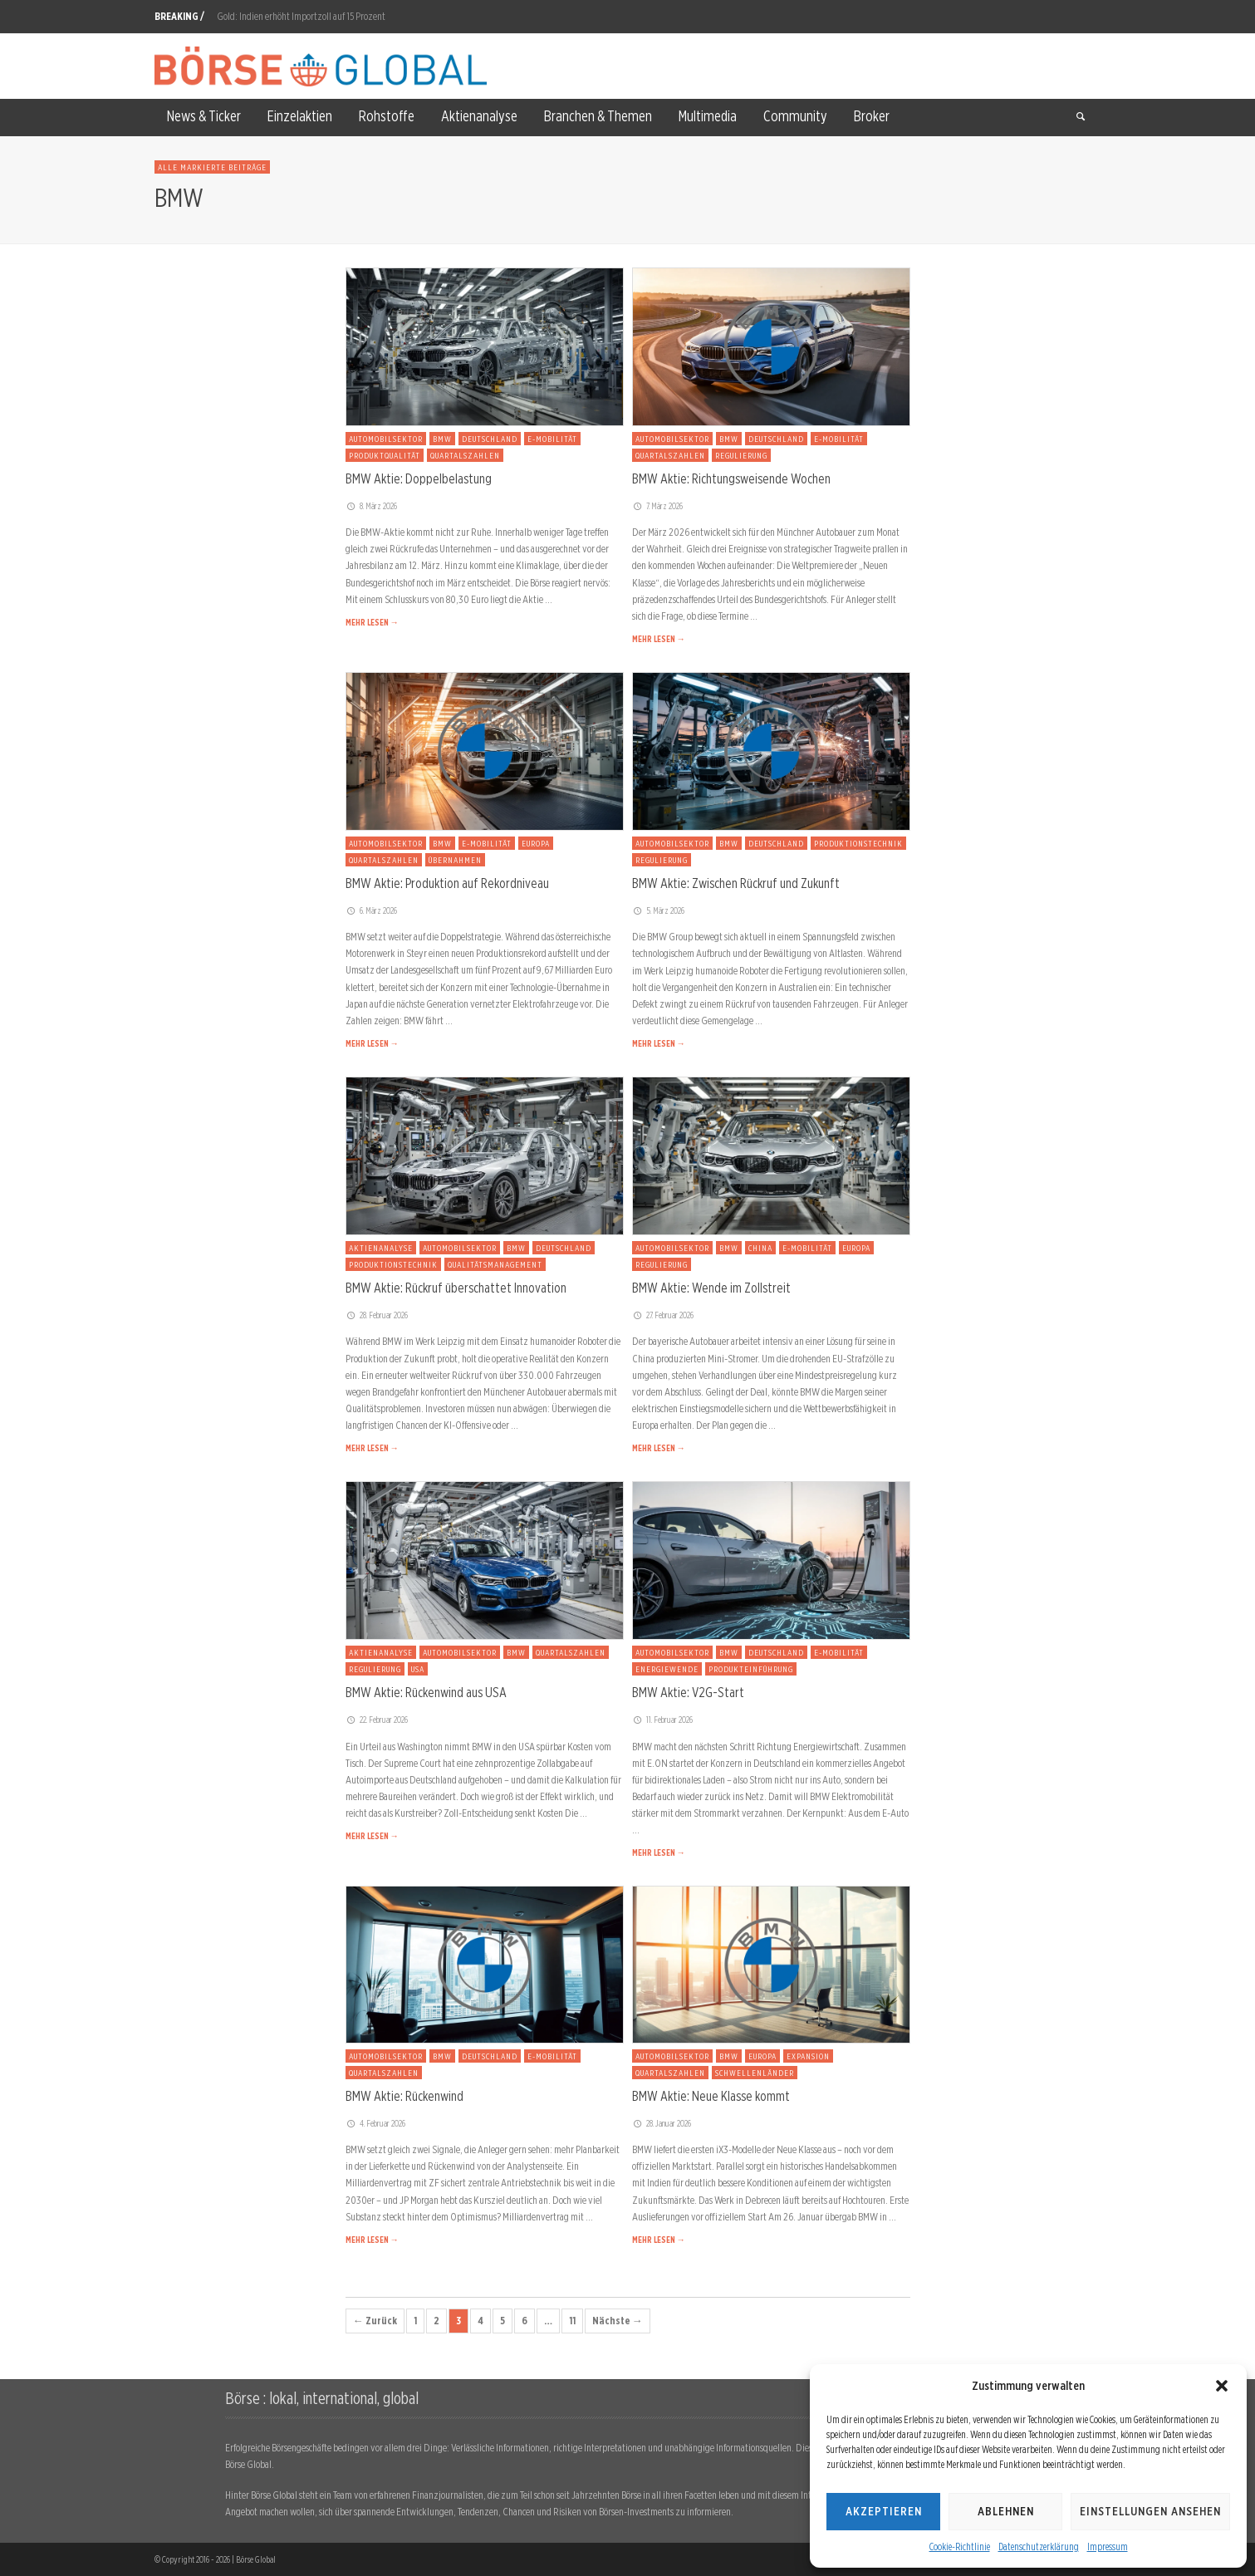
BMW (442, 439)
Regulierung (741, 455)
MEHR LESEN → (372, 622)
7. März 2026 (658, 506)
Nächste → (617, 2320)
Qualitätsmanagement (495, 1264)
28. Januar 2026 (662, 2123)
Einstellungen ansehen (1150, 2511)
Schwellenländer (754, 2073)
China (760, 1248)
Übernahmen (455, 860)
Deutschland (489, 439)
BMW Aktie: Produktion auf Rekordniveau (447, 883)
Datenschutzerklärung (1038, 2546)
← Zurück (375, 2320)
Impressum (1107, 2546)
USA (417, 1669)
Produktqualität (384, 455)
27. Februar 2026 (663, 1315)
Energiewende (667, 1669)
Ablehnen (1006, 2511)
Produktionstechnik (858, 843)
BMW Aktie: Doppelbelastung (419, 478)
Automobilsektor (386, 439)
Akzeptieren (884, 2511)
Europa (536, 843)
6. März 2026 (372, 910)
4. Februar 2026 (376, 2123)
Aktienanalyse (381, 1248)
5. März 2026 (658, 910)
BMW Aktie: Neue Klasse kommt (711, 2096)
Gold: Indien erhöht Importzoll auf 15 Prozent (301, 16)
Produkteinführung (750, 1669)
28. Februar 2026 (377, 1315)
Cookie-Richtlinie (959, 2546)
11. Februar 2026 (663, 1720)
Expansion (808, 2056)
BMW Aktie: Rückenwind (404, 2096)
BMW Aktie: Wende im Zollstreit (711, 1287)
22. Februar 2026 (377, 1720)
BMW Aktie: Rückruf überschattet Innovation (456, 1287)
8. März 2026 (372, 506)
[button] (1221, 2385)
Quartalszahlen (465, 455)
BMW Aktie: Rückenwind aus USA (426, 1692)
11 (572, 2320)
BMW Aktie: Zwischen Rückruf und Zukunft (736, 883)
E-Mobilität (552, 439)
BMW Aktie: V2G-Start (688, 1692)
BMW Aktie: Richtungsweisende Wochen (731, 478)
